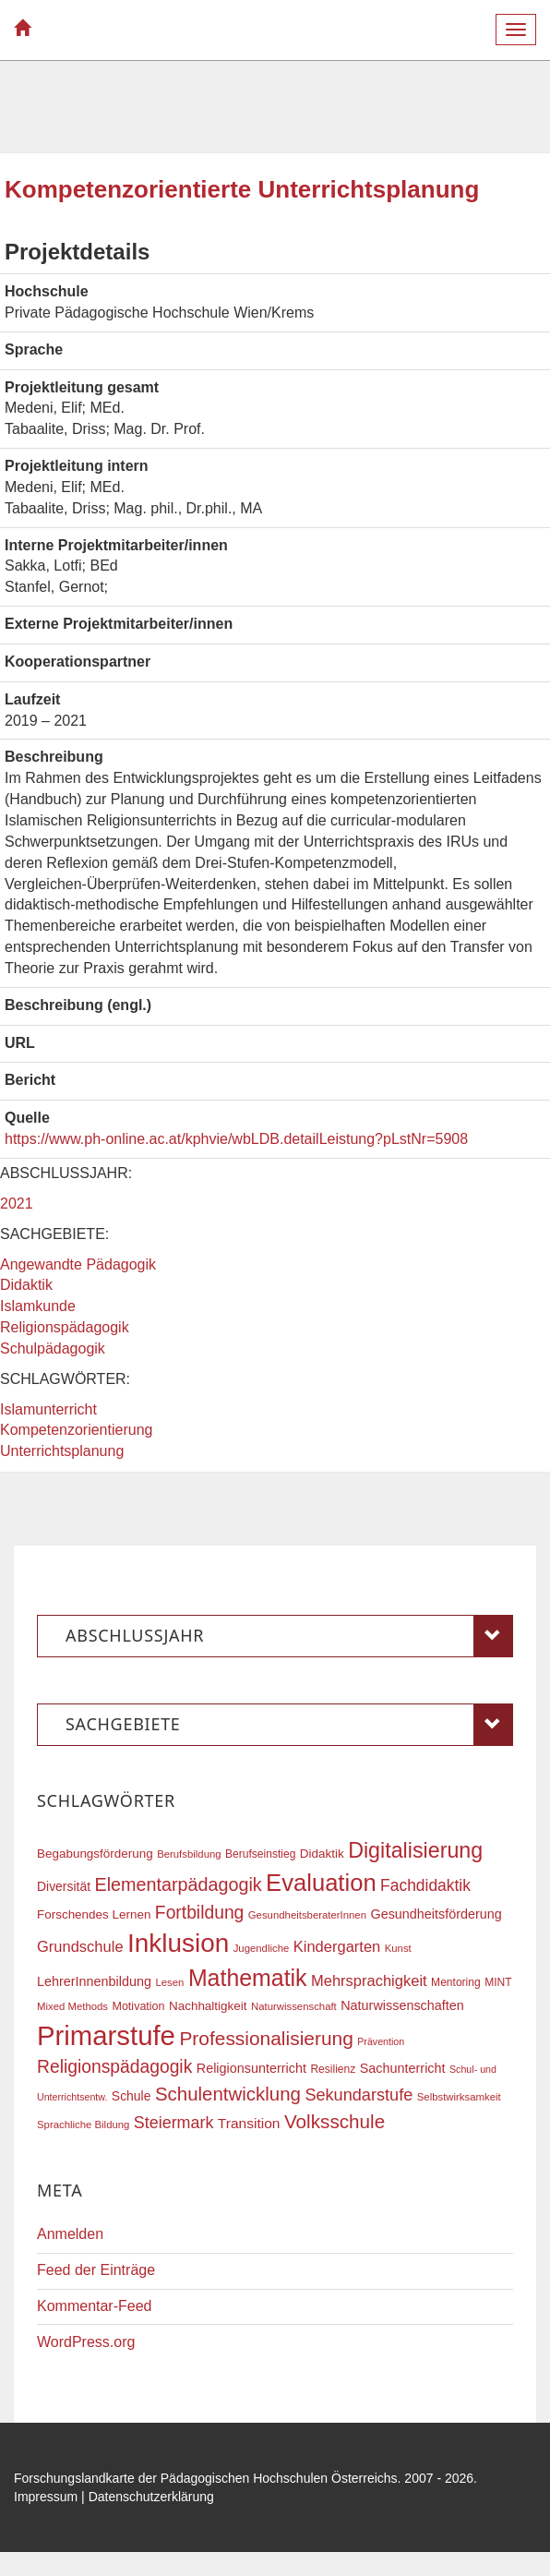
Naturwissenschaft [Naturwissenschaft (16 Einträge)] (294, 2006)
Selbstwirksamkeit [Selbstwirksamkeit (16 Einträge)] (459, 2096)
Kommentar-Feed (94, 2306)
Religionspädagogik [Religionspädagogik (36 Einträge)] (114, 2066)
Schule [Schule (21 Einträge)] (131, 2095)
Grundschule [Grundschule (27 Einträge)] (80, 1946)
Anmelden (70, 2234)
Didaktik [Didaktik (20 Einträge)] (322, 1853)
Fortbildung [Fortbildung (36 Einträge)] (199, 1912)
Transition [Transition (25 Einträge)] (249, 2123)
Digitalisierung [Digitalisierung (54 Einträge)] (415, 1850)
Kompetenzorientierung (76, 1430)
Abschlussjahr (289, 1636)
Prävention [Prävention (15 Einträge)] (380, 2041)
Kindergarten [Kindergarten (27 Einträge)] (336, 1946)
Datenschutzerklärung (151, 2496)
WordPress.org (86, 2342)
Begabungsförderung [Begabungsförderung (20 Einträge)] (95, 1853)
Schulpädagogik (52, 1348)
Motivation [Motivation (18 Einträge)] (138, 2006)
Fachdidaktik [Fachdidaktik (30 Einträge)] (425, 1885)
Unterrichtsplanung (62, 1451)
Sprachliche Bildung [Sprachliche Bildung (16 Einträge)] (83, 2124)
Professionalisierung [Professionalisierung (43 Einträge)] (266, 2038)
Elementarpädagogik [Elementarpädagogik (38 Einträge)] (177, 1884)
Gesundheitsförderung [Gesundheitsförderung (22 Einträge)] (435, 1914)
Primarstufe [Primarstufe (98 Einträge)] (106, 2035)
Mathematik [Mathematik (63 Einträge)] (247, 1978)
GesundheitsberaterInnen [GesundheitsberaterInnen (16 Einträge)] (307, 1914)
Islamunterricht (48, 1409)
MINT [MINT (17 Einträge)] (497, 1982)
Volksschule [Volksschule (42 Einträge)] (334, 2121)
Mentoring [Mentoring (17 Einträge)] (456, 1982)
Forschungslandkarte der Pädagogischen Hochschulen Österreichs (206, 2478)
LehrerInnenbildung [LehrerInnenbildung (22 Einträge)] (94, 1981)
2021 (16, 1203)
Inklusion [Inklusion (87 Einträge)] (178, 1943)
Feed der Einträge (96, 2270)
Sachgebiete (289, 1724)
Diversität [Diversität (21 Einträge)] (63, 1886)
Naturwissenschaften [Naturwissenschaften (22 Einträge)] (402, 2005)
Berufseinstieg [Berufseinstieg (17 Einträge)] (260, 1854)
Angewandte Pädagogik (78, 1264)
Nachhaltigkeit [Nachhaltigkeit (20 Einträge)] (208, 2006)
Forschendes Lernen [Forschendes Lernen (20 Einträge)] (93, 1914)
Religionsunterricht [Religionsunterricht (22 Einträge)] (251, 2068)
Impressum (46, 2496)
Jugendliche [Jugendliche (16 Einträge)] (261, 1948)
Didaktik (26, 1285)
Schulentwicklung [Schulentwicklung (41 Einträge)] (228, 2093)
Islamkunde (38, 1306)
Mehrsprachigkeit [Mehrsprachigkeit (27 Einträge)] (369, 1980)
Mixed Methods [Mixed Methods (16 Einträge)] (72, 2006)
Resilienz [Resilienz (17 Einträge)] (332, 2069)
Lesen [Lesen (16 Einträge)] (169, 1982)
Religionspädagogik (64, 1327)
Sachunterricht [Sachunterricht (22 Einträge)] (403, 2068)
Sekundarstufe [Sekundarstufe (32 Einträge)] (358, 2095)
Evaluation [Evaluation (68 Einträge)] (321, 1883)
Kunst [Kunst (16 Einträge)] (398, 1948)
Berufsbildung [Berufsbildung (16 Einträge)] (189, 1854)
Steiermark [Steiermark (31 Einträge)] (174, 2122)
